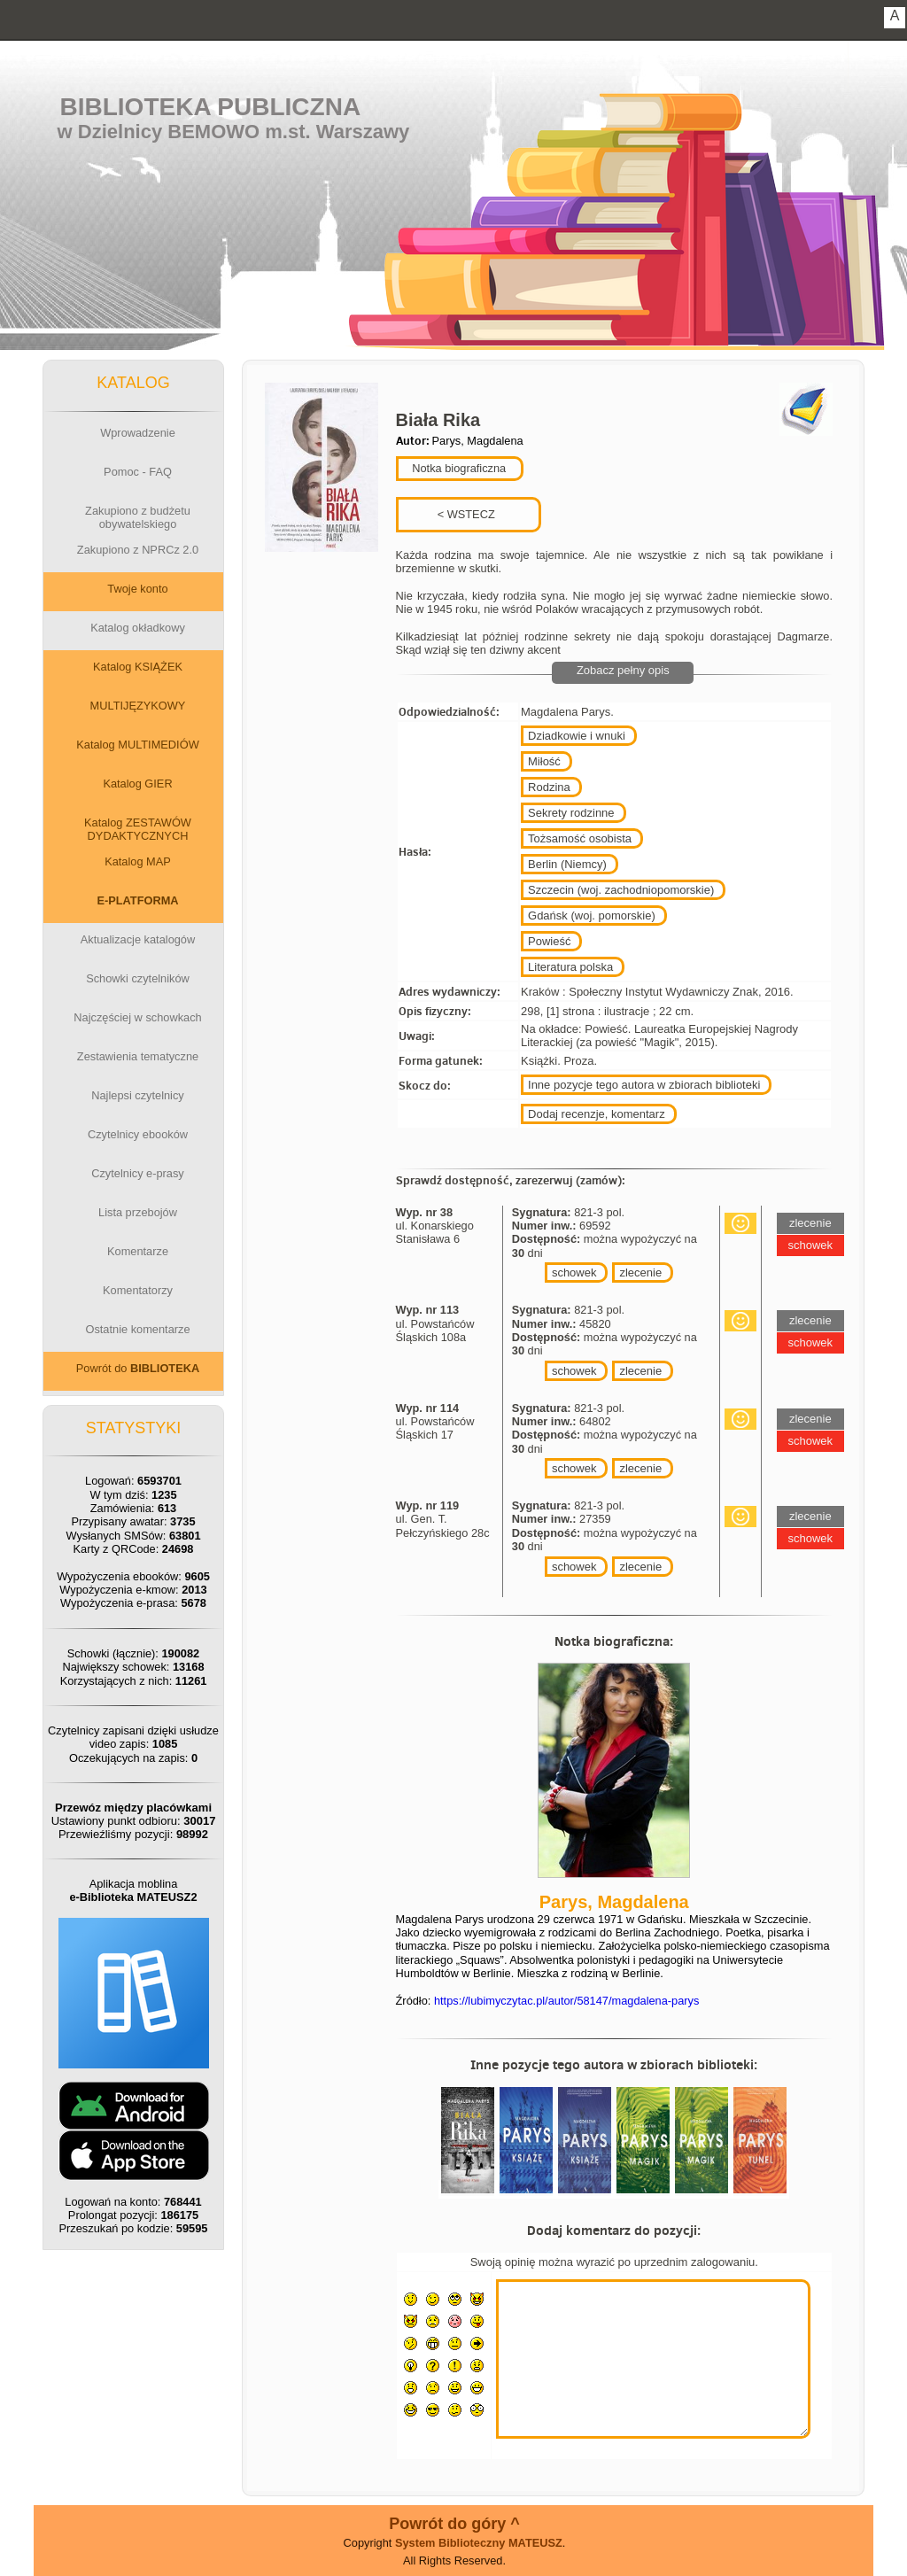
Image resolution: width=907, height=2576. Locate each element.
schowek (574, 1272)
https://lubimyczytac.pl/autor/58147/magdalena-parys (566, 2000)
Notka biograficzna (458, 468)
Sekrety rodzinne (571, 812)
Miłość (544, 761)
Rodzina (549, 787)
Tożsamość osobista (580, 838)
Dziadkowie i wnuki (576, 735)
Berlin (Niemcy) (567, 864)
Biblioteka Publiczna (210, 106)
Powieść (549, 941)
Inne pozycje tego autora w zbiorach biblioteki (644, 1084)
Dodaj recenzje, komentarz (596, 1114)
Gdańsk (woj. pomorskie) (591, 915)
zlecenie (640, 1272)
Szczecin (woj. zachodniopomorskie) (621, 889)
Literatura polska (570, 967)
